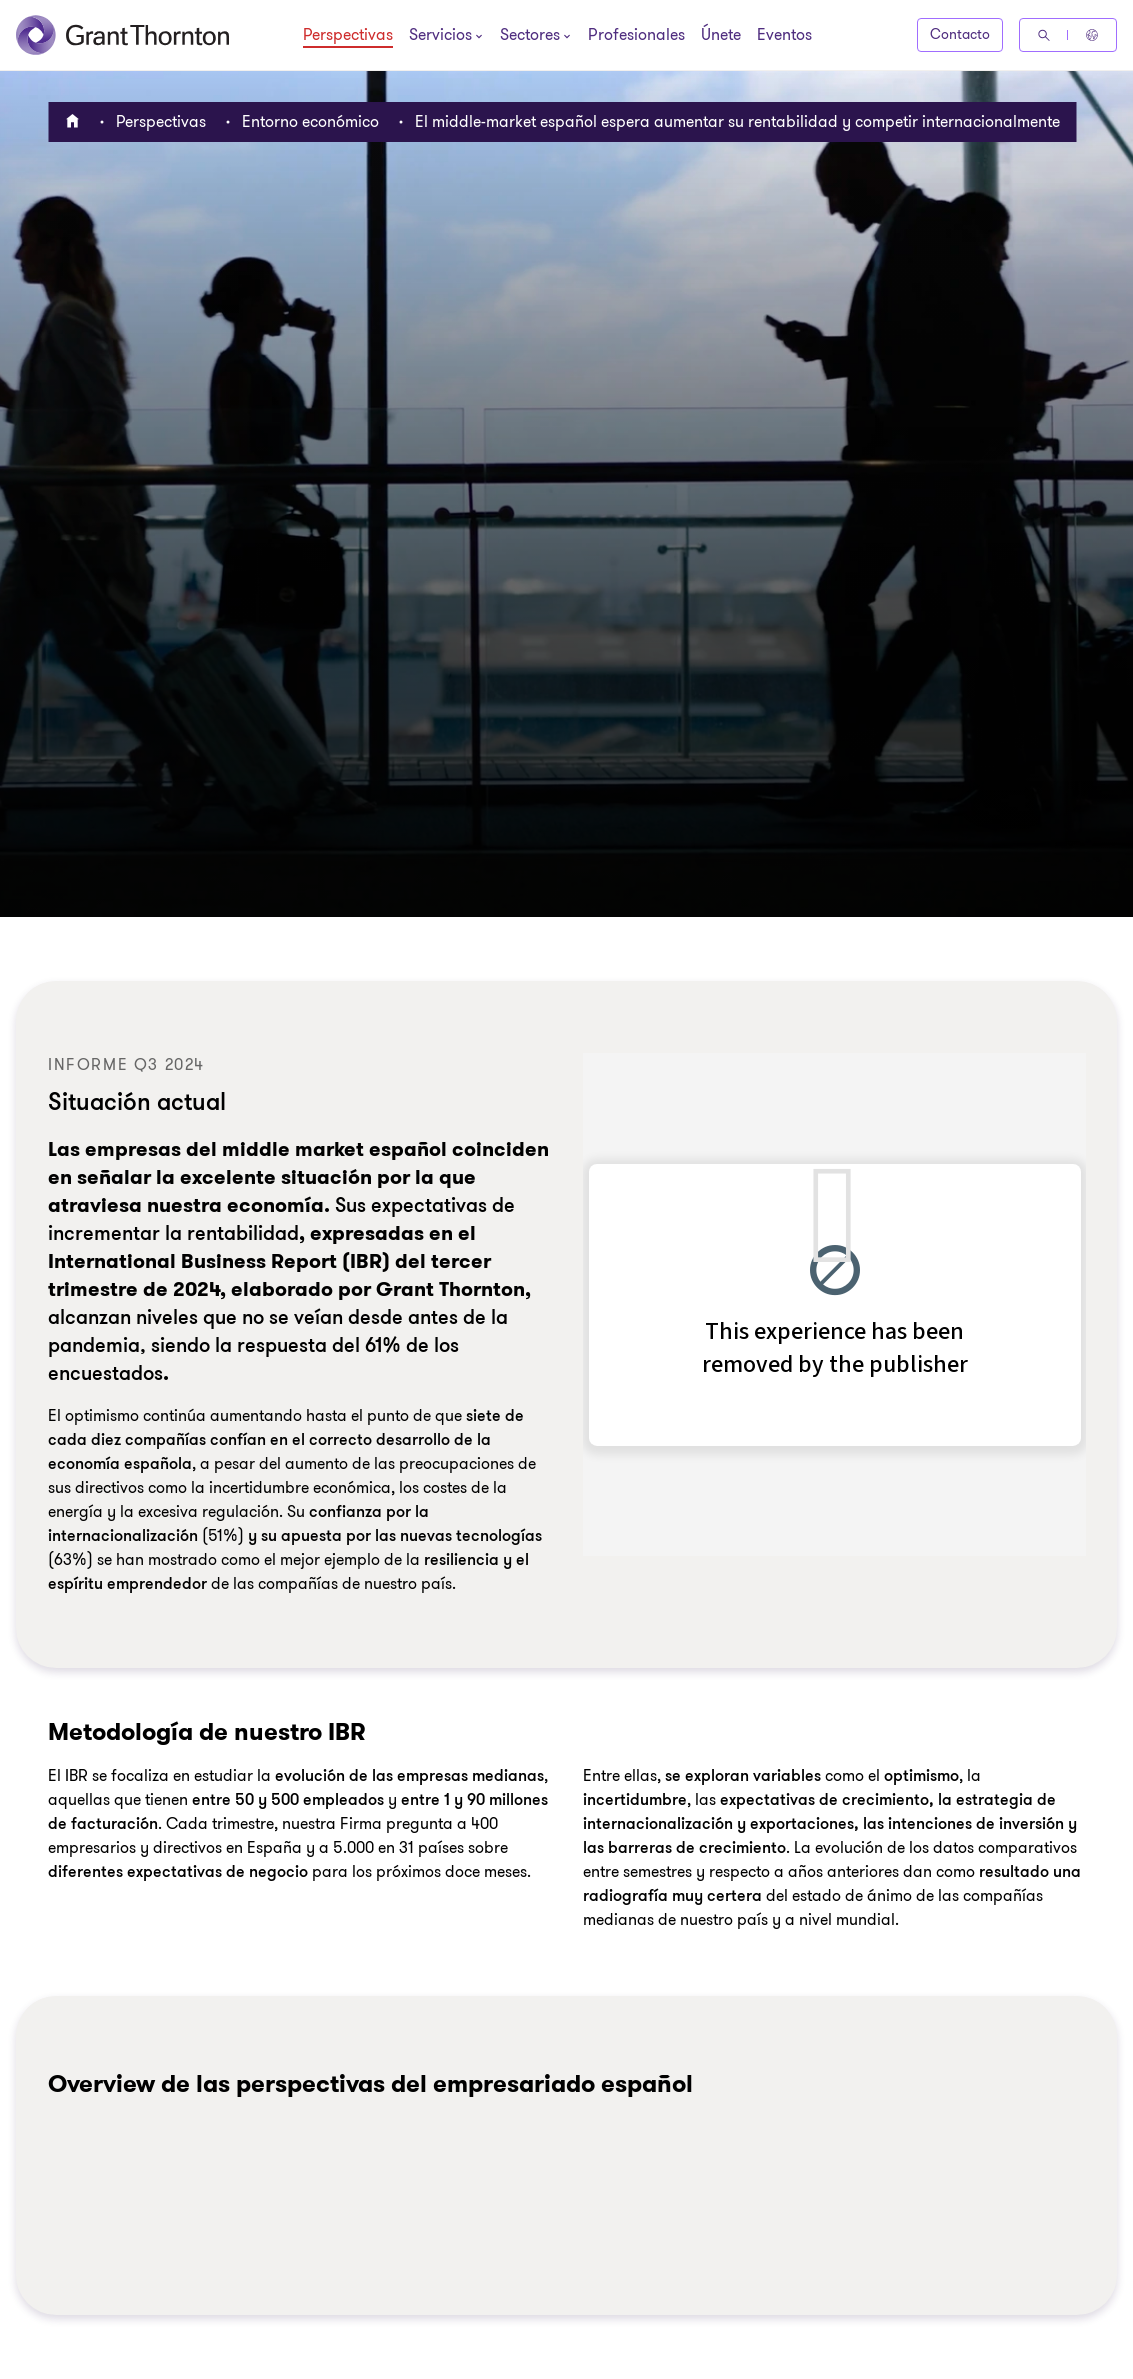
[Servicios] (440, 37)
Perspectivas (348, 36)
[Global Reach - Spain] (1092, 35)
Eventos (784, 36)
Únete (721, 36)
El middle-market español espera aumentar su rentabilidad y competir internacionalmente (737, 122)
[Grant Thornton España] (122, 35)
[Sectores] (530, 37)
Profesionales (636, 36)
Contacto (960, 34)
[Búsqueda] (1044, 35)
